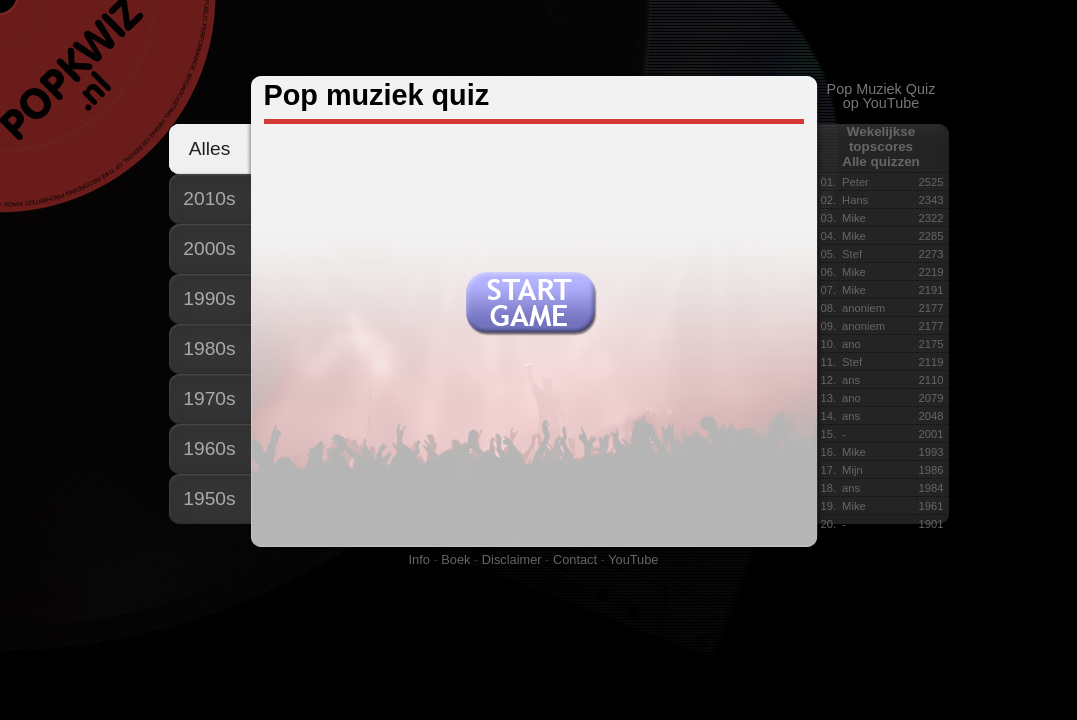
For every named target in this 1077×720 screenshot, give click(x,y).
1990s (209, 298)
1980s (209, 348)
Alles (210, 148)
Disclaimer (512, 559)
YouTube (633, 559)
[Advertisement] (538, 39)
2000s (209, 248)
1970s (209, 398)
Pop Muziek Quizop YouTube (881, 96)
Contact (575, 559)
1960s (209, 448)
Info (419, 559)
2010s (209, 198)
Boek (455, 559)
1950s (209, 498)
